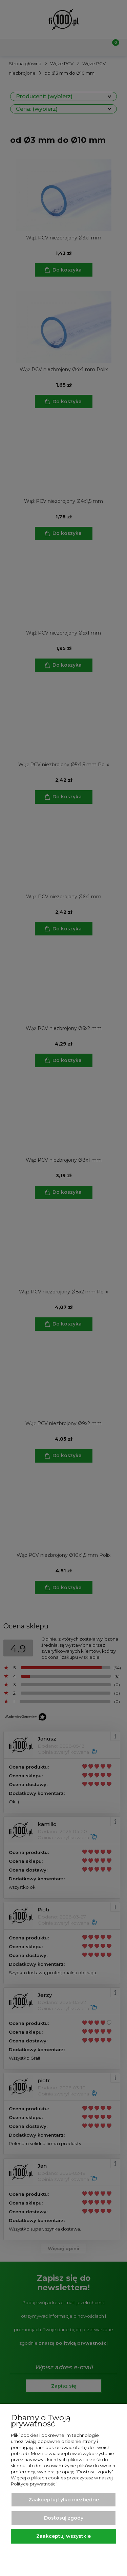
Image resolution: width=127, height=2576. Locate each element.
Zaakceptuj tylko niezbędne (63, 2500)
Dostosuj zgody (63, 2518)
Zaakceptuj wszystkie (63, 2536)
